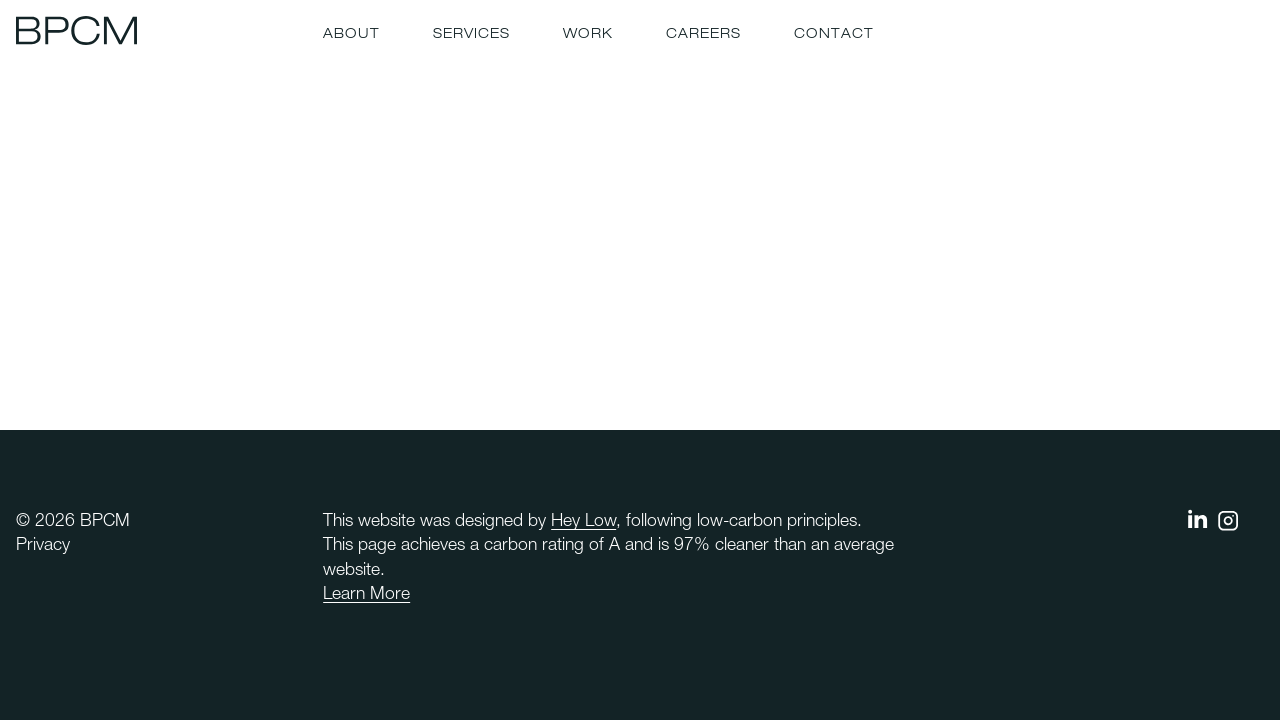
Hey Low (583, 522)
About (351, 34)
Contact (834, 34)
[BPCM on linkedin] (1198, 524)
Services (471, 34)
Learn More (366, 595)
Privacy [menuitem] (43, 546)
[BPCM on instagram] (1228, 527)
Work (588, 34)
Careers (703, 34)
